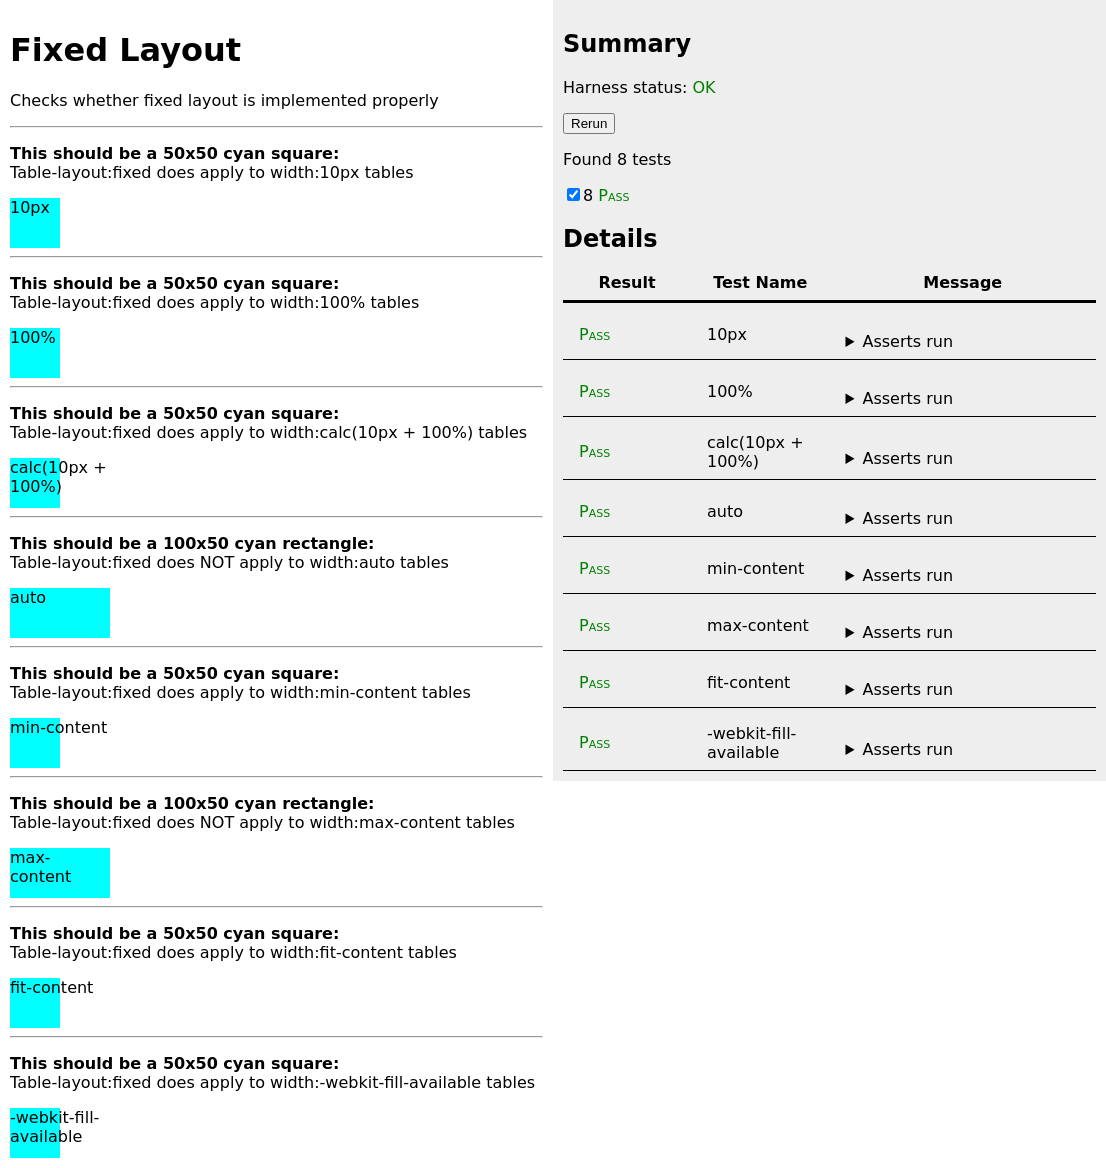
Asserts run (907, 341)
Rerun (589, 123)
